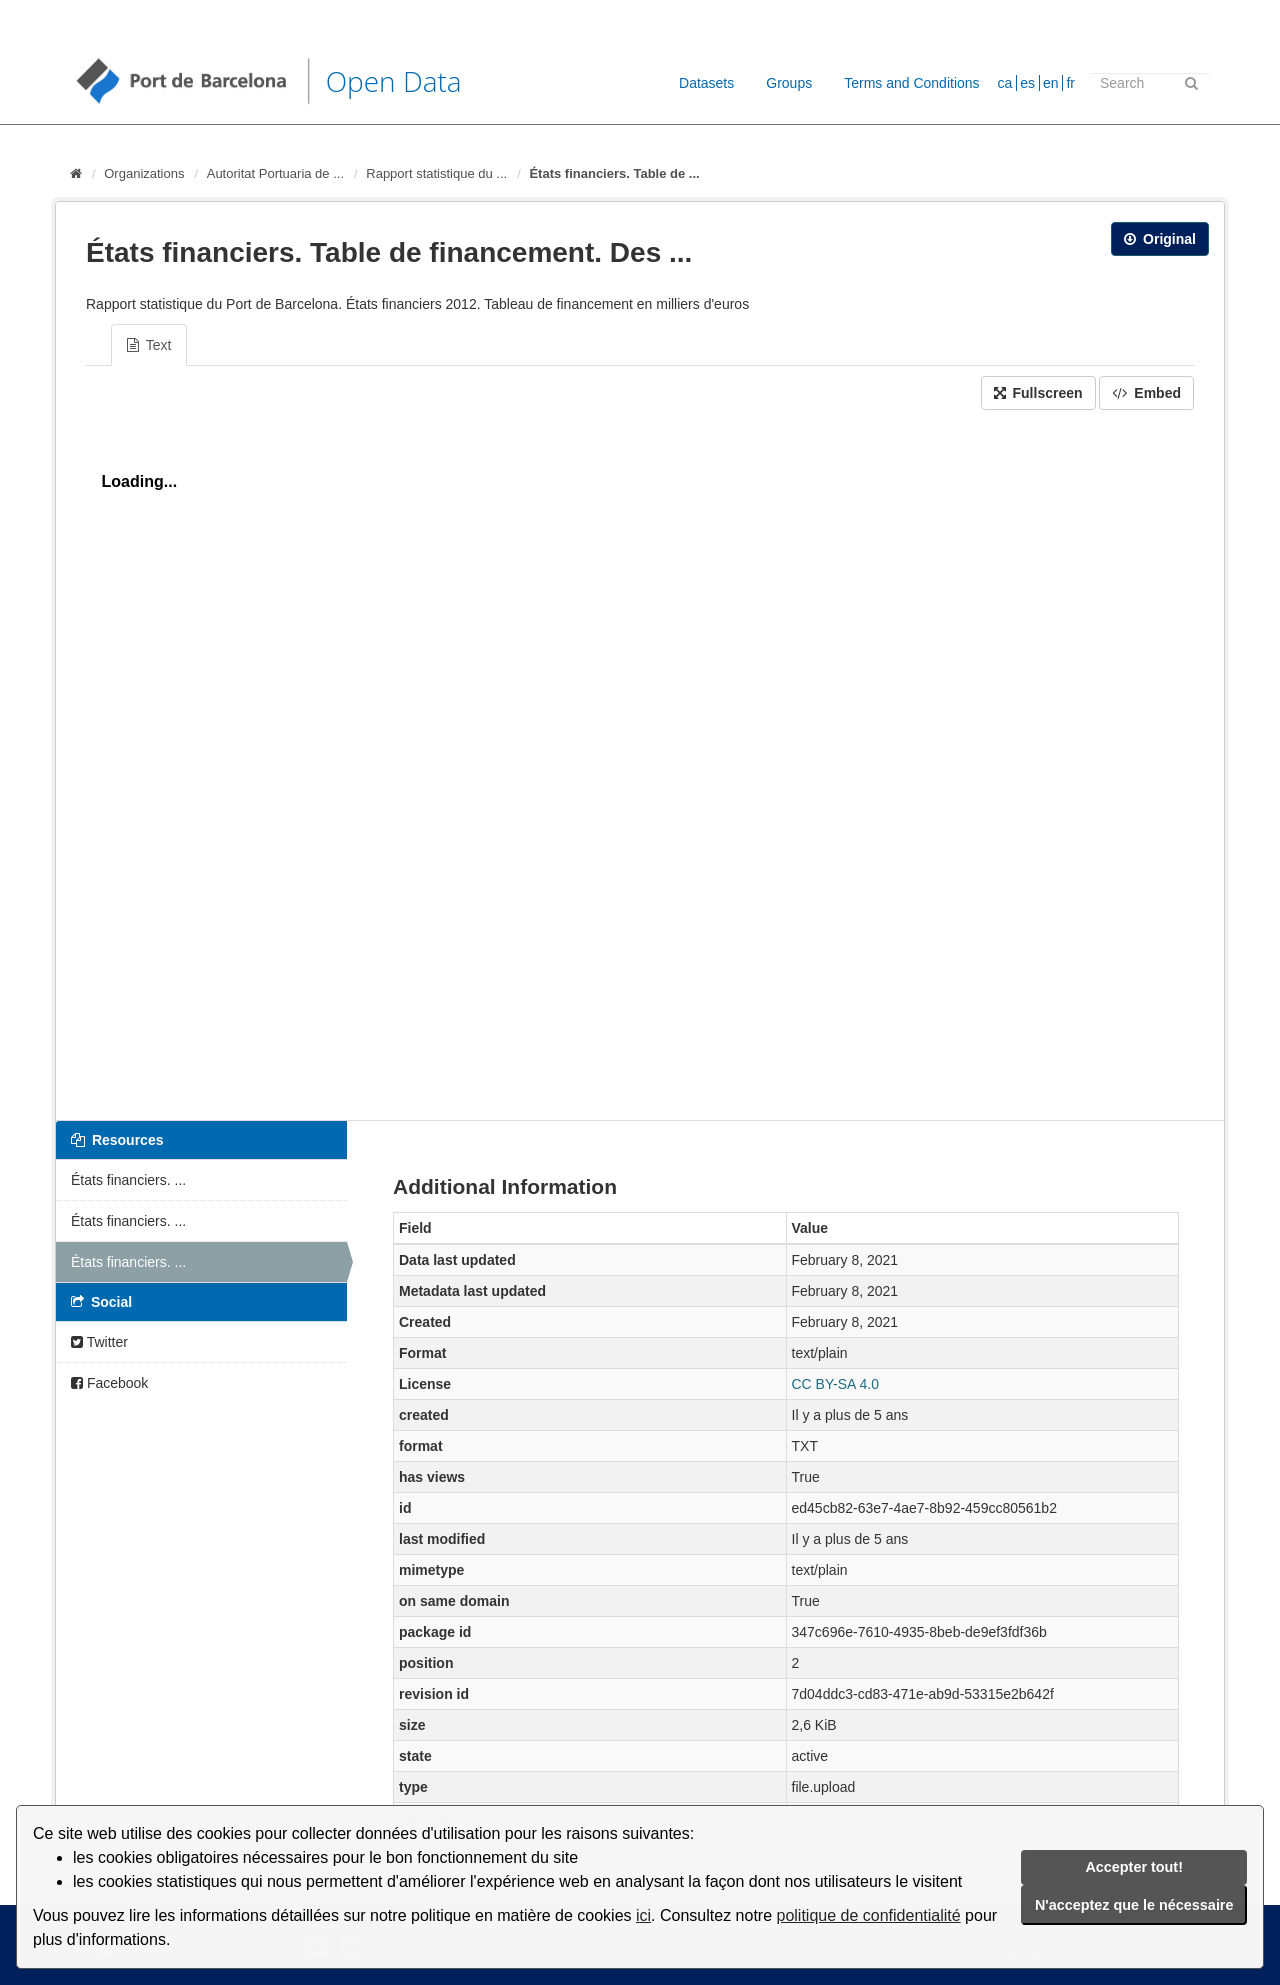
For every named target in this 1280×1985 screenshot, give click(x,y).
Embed (1146, 393)
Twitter (99, 1342)
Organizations (144, 173)
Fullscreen (1038, 393)
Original (1160, 239)
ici (643, 1915)
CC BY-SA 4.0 (835, 1384)
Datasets (706, 83)
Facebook (109, 1383)
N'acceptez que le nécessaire (1134, 1905)
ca (1005, 83)
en (1051, 83)
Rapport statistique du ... (436, 173)
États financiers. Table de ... (614, 173)
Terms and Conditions (911, 83)
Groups (789, 83)
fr (1070, 83)
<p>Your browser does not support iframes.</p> (640, 760)
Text (149, 345)
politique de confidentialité (869, 1915)
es (1027, 83)
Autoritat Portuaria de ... (275, 173)
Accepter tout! (1134, 1867)
